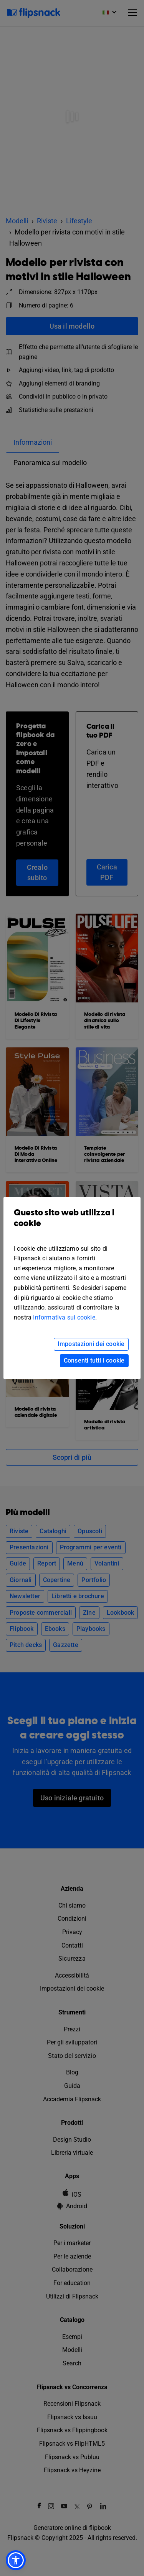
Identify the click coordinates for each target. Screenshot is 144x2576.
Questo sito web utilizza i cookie (72, 1223)
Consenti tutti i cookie (94, 1360)
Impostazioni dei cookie (91, 1344)
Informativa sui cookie (64, 1317)
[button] (16, 2560)
